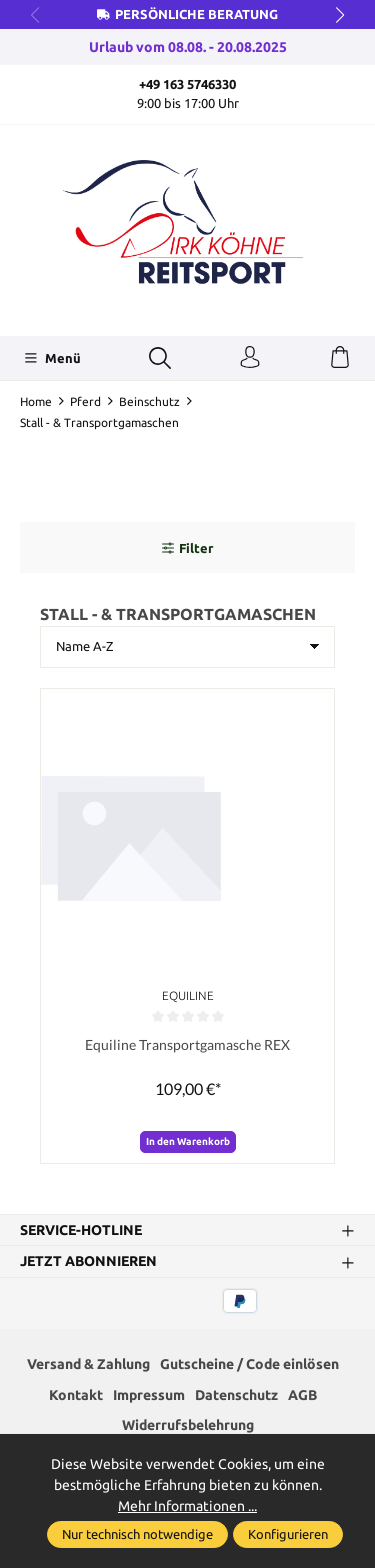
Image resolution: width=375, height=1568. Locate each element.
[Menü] (52, 358)
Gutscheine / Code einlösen (249, 1364)
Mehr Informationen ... (187, 1506)
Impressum (149, 1395)
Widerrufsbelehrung (188, 1425)
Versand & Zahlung (88, 1364)
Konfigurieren (288, 1534)
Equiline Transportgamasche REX (187, 1044)
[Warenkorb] (340, 358)
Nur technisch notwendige (137, 1534)
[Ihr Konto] (250, 358)
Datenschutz (236, 1395)
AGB (302, 1395)
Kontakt (76, 1395)
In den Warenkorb (188, 1141)
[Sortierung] (187, 647)
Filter (187, 548)
